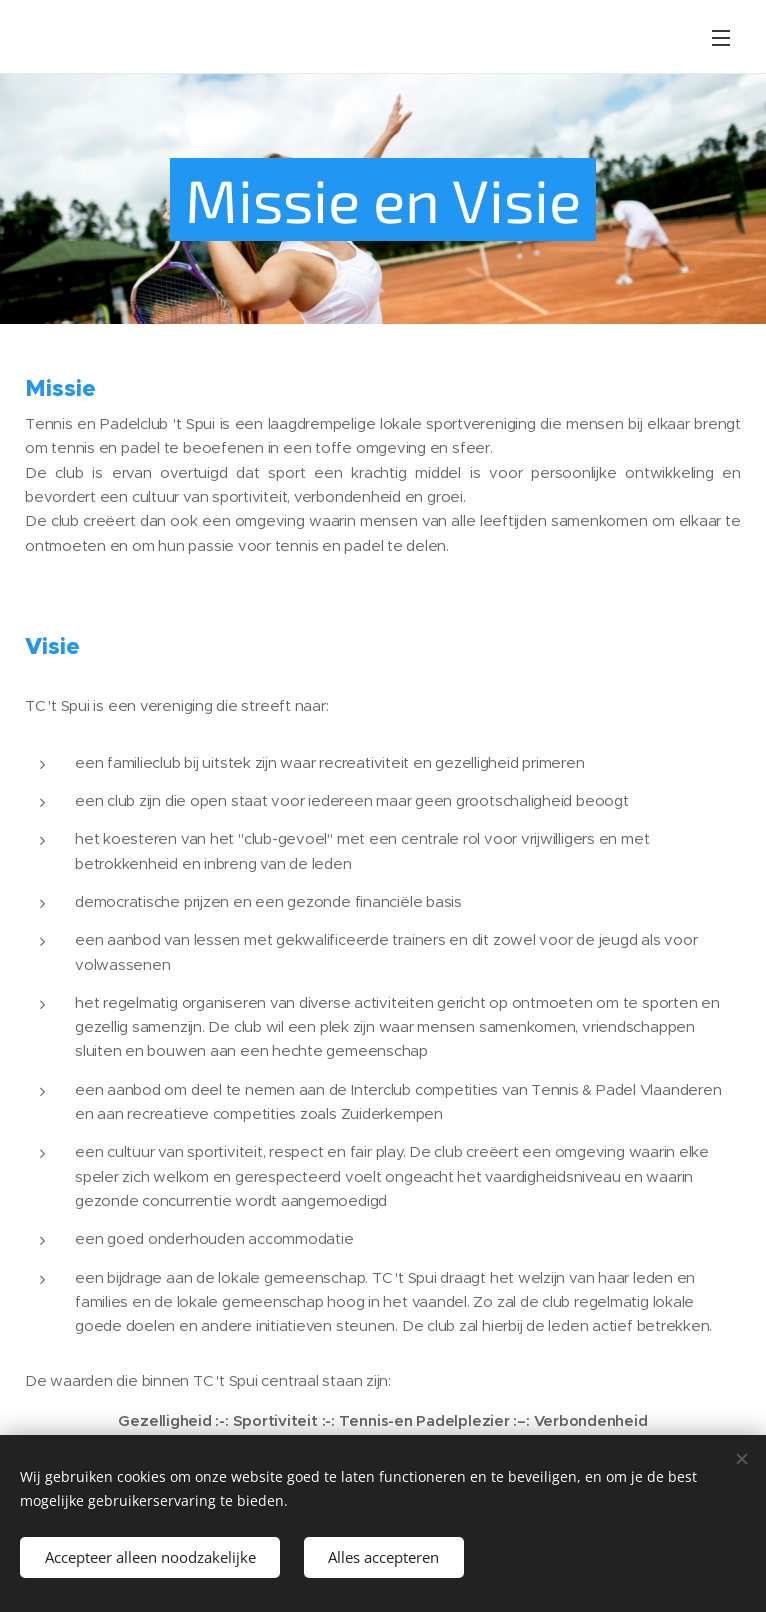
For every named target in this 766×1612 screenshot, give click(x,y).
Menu (721, 38)
